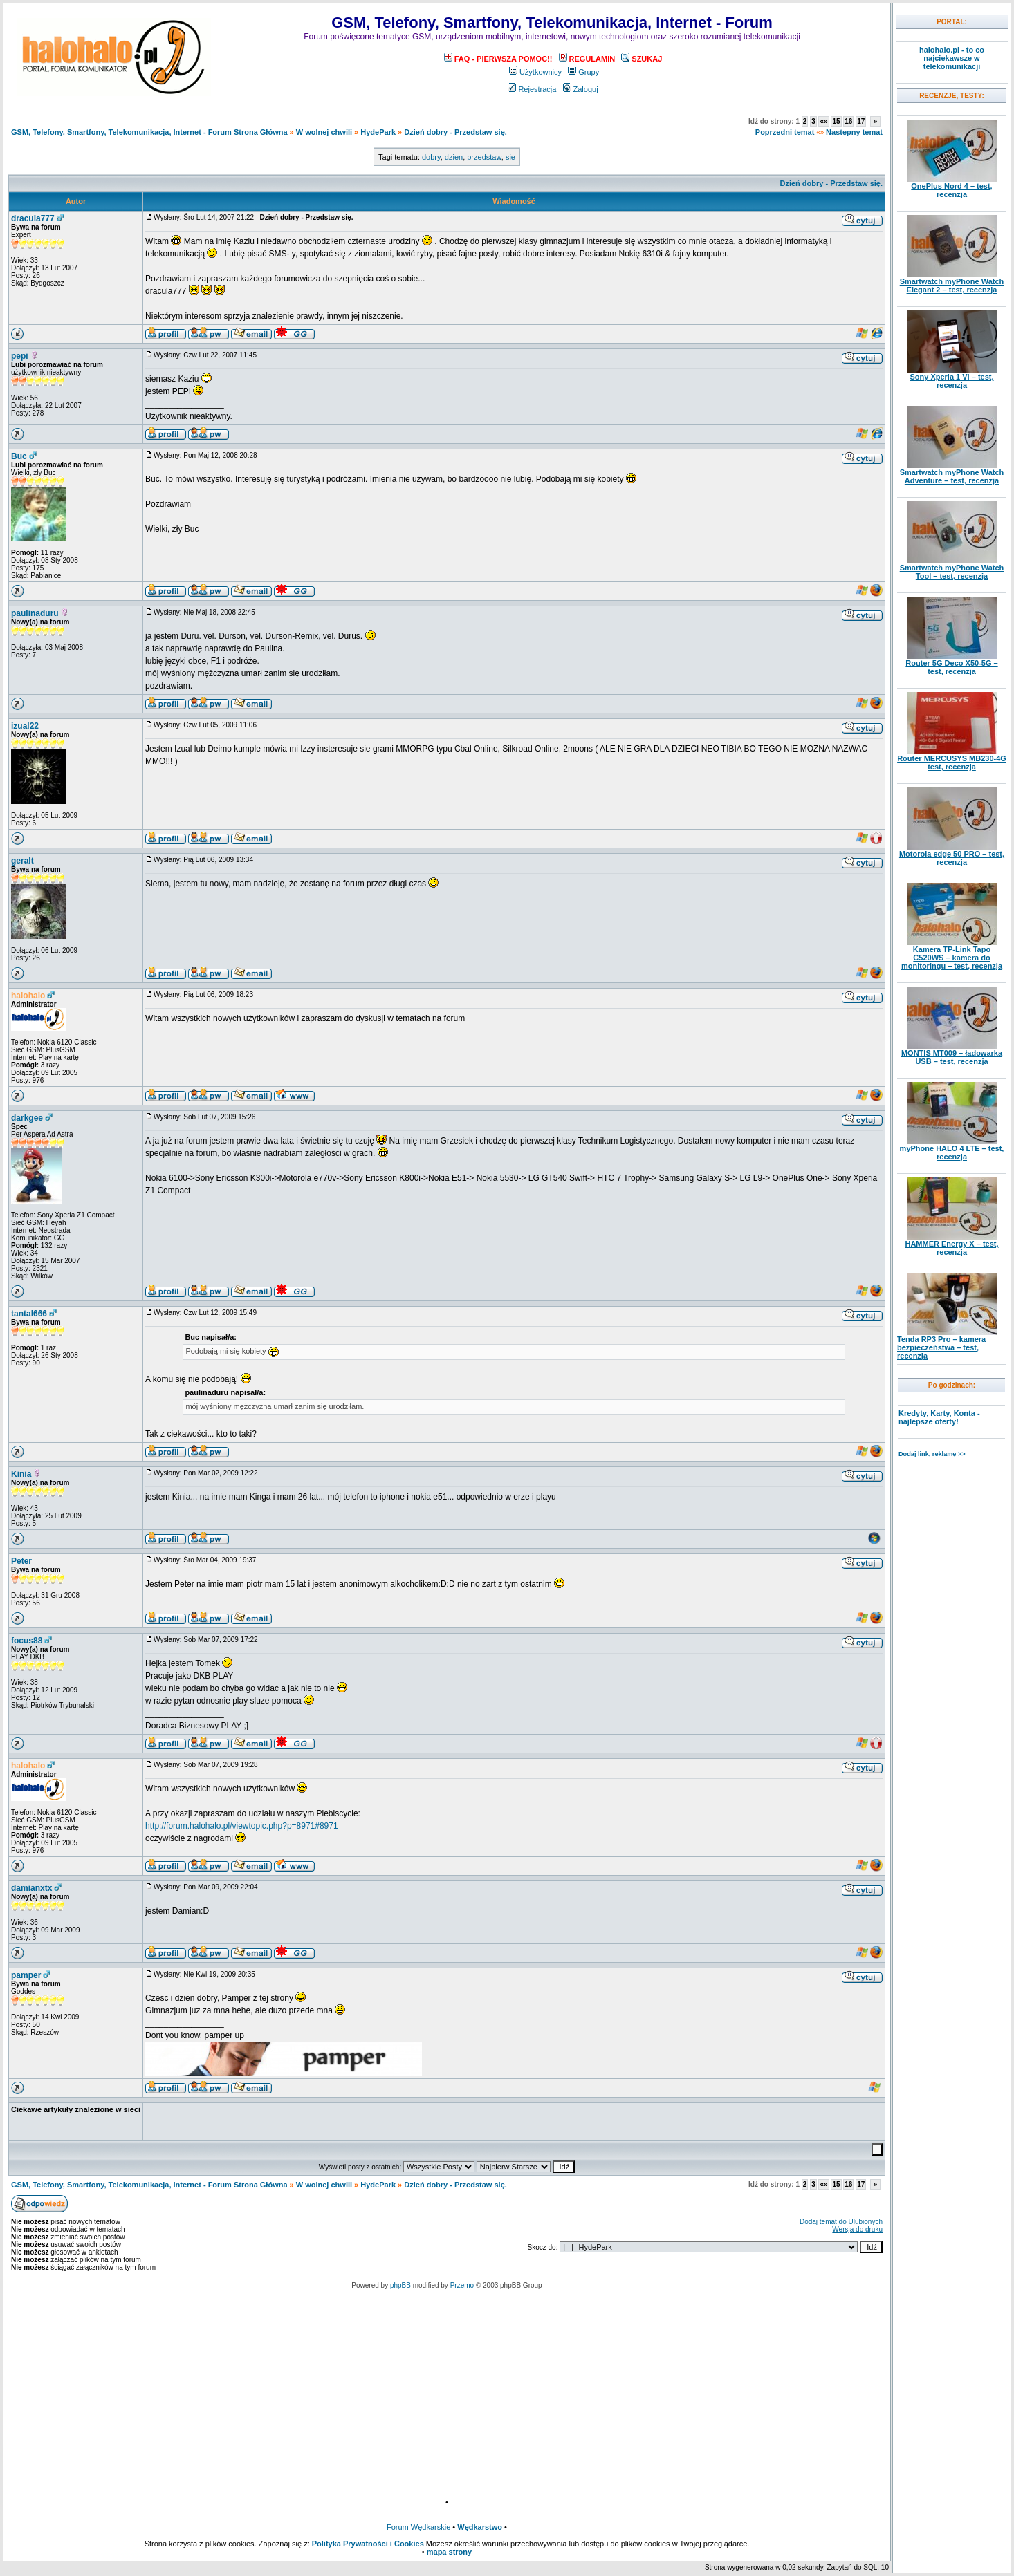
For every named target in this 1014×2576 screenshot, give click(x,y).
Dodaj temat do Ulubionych (841, 2221)
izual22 (25, 726)
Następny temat (854, 132)
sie (510, 157)
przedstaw (484, 157)
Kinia (21, 1474)
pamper (26, 1975)
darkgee (27, 1118)
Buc (19, 456)
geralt (22, 861)
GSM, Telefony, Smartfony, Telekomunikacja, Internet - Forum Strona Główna (149, 132)
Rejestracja (532, 89)
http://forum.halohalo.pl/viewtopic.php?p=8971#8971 (241, 1826)
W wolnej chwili (324, 132)
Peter (21, 1561)
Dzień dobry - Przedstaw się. (455, 132)
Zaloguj (580, 89)
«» (823, 121)
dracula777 (33, 218)
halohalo (28, 995)
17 (861, 121)
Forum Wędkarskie (418, 2527)
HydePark (378, 132)
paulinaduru (35, 613)
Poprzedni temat (785, 132)
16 (848, 121)
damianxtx (31, 1888)
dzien (454, 157)
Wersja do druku (857, 2229)
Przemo (462, 2285)
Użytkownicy (535, 72)
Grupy (583, 72)
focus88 (26, 1640)
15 (836, 121)
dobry (431, 157)
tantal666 (29, 1313)
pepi (19, 356)
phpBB (400, 2285)
